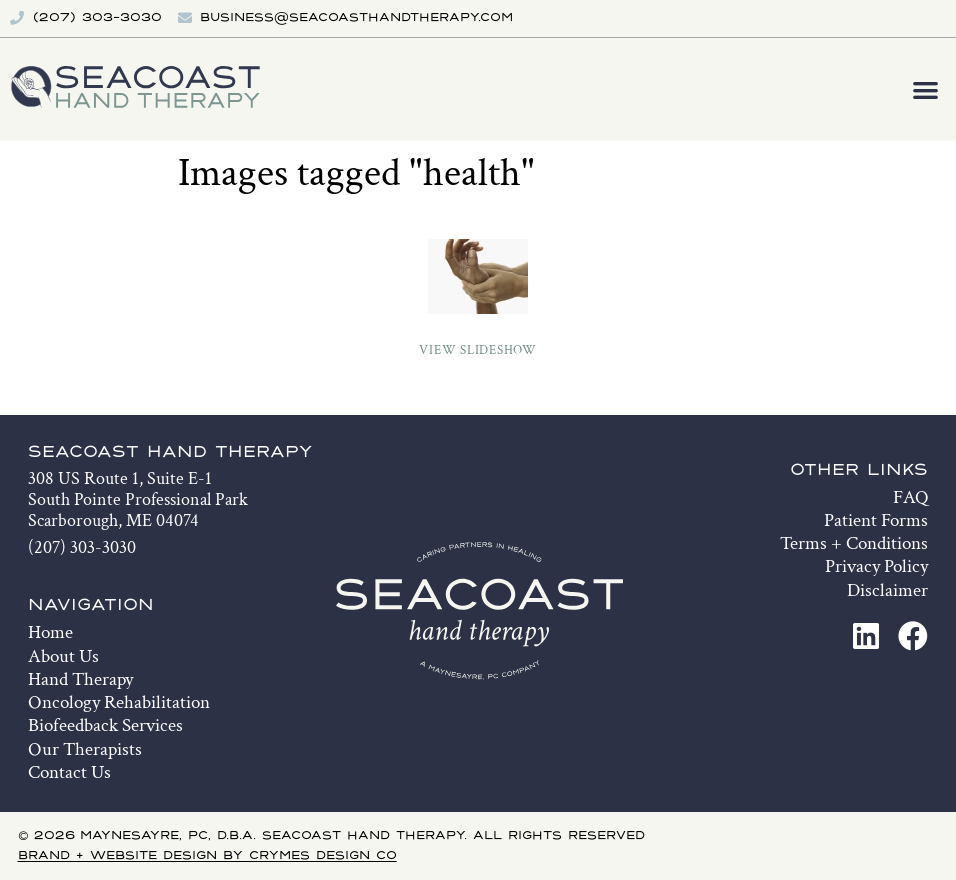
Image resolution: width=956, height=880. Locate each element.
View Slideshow (478, 350)
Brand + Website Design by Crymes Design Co (207, 856)
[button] (926, 89)
